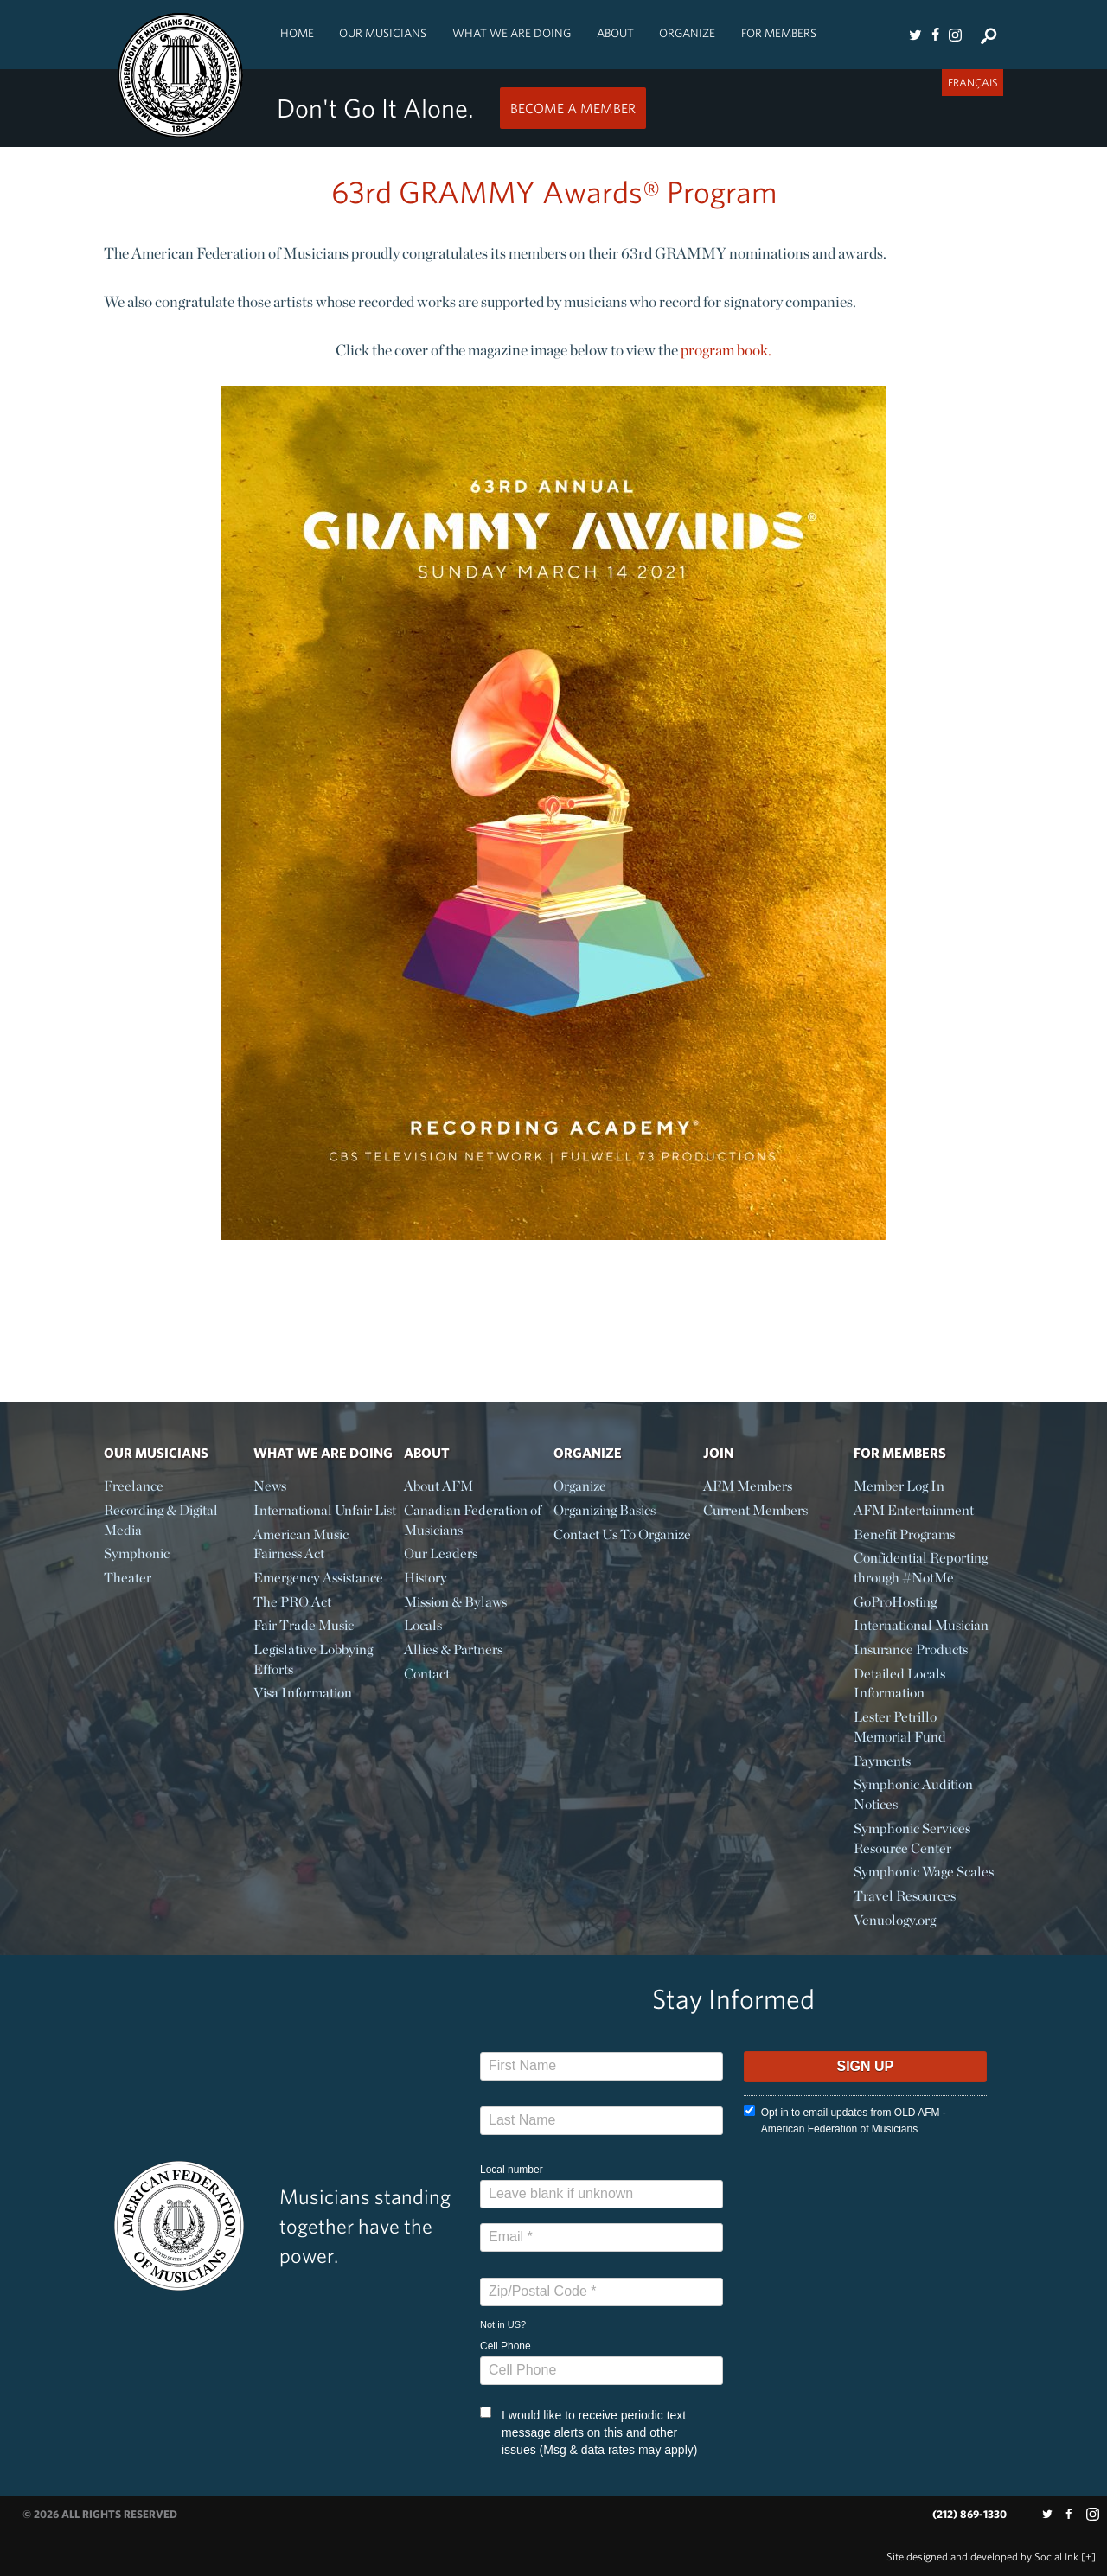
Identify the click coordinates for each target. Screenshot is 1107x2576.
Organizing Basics (605, 1510)
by (982, 2556)
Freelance (133, 1486)
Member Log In (899, 1486)
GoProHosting (895, 1602)
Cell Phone (505, 2346)
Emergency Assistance (318, 1577)
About (615, 33)
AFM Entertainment (914, 1510)
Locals (423, 1625)
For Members (778, 33)
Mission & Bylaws (455, 1602)
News (269, 1486)
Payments (882, 1761)
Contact (427, 1673)
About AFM (438, 1486)
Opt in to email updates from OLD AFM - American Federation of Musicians (845, 2120)
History (425, 1577)
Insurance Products (911, 1649)
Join (718, 1453)
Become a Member (573, 108)
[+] (1088, 2556)
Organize (687, 33)
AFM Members (747, 1486)
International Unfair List (324, 1510)
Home (297, 33)
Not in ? (503, 2324)
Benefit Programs (904, 1534)
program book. (726, 350)
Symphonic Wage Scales (924, 1871)
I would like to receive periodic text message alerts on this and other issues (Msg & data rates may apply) (588, 2432)
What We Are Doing (511, 33)
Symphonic (137, 1553)
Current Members (755, 1510)
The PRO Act (292, 1602)
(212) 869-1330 (969, 2514)
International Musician (921, 1625)
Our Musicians (382, 33)
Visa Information (302, 1692)
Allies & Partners (453, 1649)
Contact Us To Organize (622, 1534)
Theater (127, 1577)
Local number (511, 2170)
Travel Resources (905, 1896)
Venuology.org (895, 1920)
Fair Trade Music (303, 1625)
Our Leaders (440, 1553)
